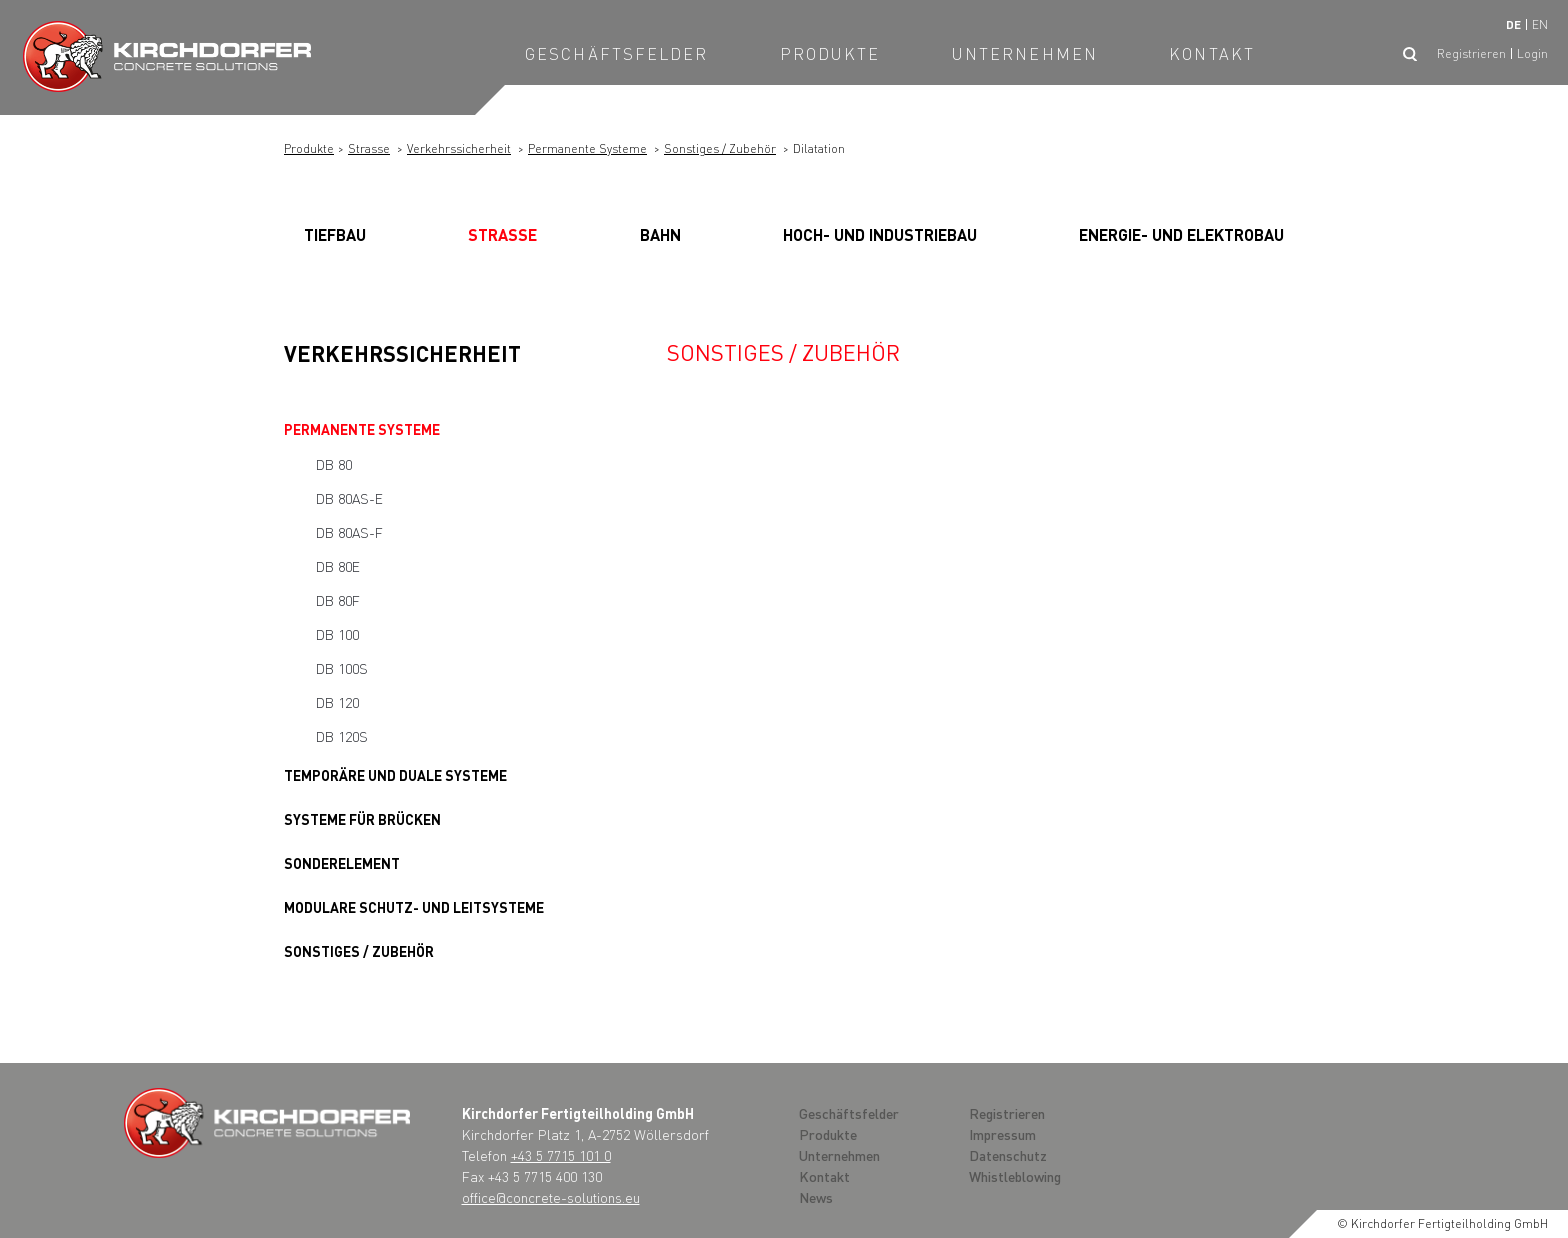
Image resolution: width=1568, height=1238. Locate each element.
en (1540, 24)
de (1513, 24)
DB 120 (337, 702)
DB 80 (334, 464)
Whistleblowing (1015, 1176)
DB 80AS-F (349, 532)
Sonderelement (342, 863)
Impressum (1002, 1134)
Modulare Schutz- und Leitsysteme (414, 907)
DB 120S (342, 736)
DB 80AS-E (349, 498)
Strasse (369, 148)
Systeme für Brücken (362, 819)
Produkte (830, 53)
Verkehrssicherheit (459, 148)
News (816, 1197)
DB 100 (337, 634)
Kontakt (1212, 53)
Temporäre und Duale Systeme (395, 775)
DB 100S (342, 668)
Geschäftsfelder (617, 53)
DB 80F (338, 600)
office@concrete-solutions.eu (551, 1197)
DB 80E (338, 566)
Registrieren (1471, 53)
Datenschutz (1008, 1155)
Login (1532, 53)
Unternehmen (1025, 53)
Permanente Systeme (587, 148)
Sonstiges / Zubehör (720, 148)
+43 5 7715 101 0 (561, 1155)
